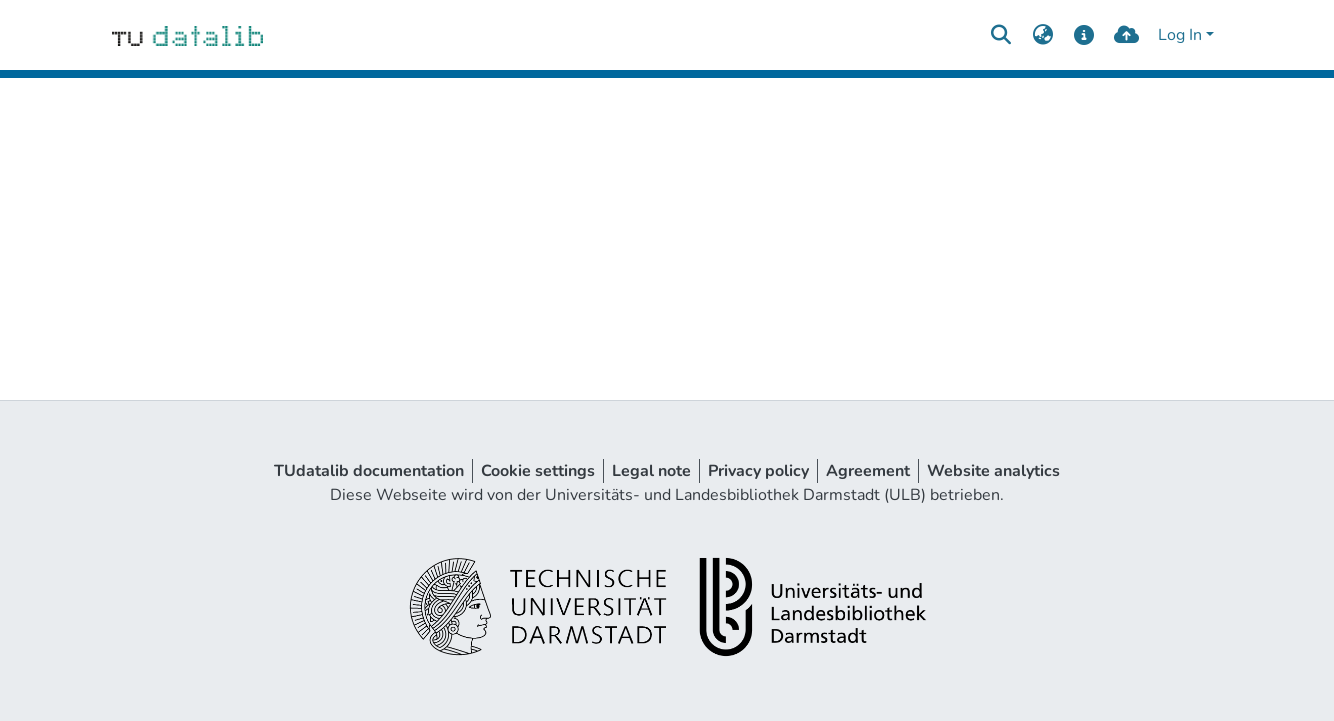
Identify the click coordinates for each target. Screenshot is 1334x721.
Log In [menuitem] (1180, 35)
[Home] (187, 35)
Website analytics (993, 471)
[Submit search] (1000, 35)
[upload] (1126, 35)
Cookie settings (538, 471)
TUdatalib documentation (369, 471)
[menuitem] (1042, 35)
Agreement (868, 471)
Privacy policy (758, 471)
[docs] (1084, 35)
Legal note (651, 471)
